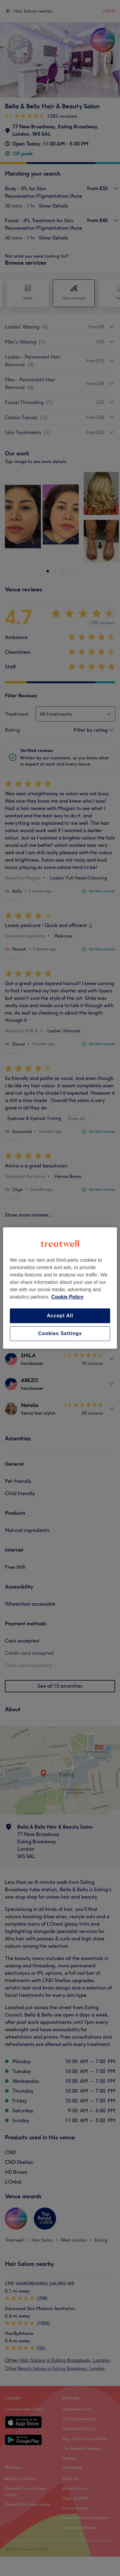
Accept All (60, 1315)
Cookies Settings (60, 1333)
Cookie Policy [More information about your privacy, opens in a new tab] (67, 1297)
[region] (60, 1288)
